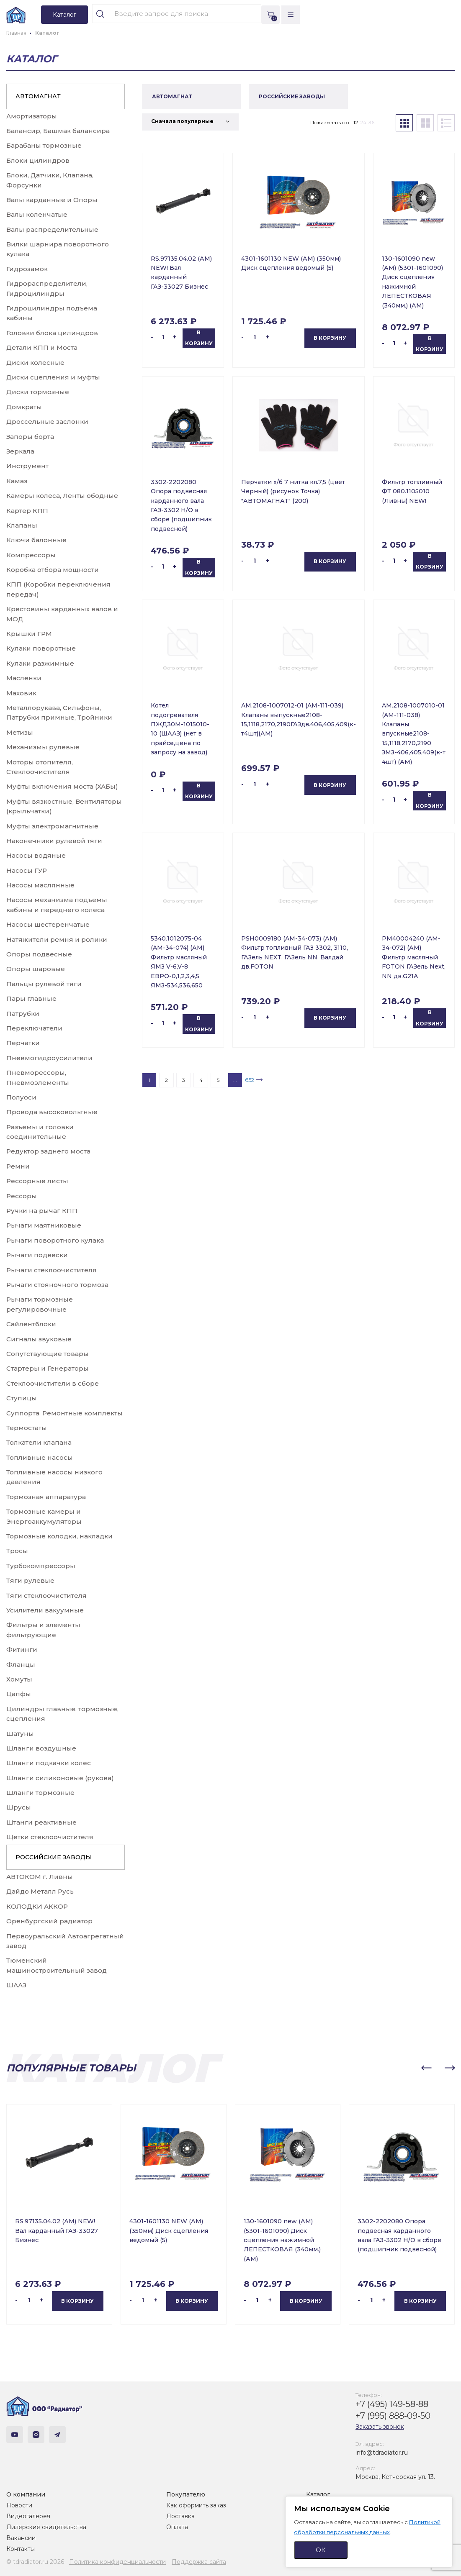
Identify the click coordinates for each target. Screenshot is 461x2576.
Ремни (18, 1166)
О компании (25, 2494)
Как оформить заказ (196, 2505)
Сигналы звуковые (39, 1339)
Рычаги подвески (37, 1255)
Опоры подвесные (39, 954)
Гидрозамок (27, 269)
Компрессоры (31, 555)
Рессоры (21, 1196)
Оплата (177, 2527)
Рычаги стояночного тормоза (57, 1285)
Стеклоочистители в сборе (52, 1383)
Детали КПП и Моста (41, 347)
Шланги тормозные (40, 1793)
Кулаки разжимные (40, 663)
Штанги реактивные (41, 1822)
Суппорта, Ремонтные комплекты (64, 1413)
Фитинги (21, 1649)
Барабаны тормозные (44, 145)
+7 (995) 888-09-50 (392, 2416)
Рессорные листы (37, 1181)
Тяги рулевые (30, 1580)
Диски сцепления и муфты (53, 377)
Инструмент (27, 466)
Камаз (16, 481)
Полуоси (21, 1097)
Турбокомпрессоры (40, 1566)
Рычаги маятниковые (43, 1225)
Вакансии (21, 2538)
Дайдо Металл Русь (40, 1891)
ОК (321, 2550)
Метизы (19, 732)
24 (363, 122)
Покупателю (185, 2494)
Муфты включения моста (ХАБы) (62, 786)
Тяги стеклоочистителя (46, 1595)
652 (249, 1080)
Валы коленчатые (36, 214)
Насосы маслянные (40, 885)
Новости (19, 2505)
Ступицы (21, 1398)
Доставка (180, 2516)
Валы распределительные (52, 229)
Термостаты (26, 1428)
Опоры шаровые (35, 969)
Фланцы (20, 1665)
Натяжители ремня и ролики (56, 939)
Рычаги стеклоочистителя (51, 1270)
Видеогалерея (28, 2516)
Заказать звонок (379, 2426)
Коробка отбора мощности (52, 570)
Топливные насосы (39, 1457)
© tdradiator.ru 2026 (35, 2562)
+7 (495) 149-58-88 (391, 2404)
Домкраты (24, 407)
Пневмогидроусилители (49, 1058)
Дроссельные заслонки (47, 421)
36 (371, 122)
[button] (426, 2068)
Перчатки (23, 1043)
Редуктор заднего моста (48, 1151)
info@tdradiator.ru (381, 2452)
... (235, 1080)
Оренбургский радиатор (49, 1921)
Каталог (318, 2494)
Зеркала (20, 451)
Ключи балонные (36, 540)
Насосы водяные (36, 855)
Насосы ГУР (26, 870)
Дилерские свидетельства (46, 2527)
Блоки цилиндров (38, 160)
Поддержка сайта (199, 2562)
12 (355, 122)
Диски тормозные (37, 392)
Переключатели (34, 1028)
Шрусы (18, 1807)
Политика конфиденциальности (117, 2562)
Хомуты (19, 1679)
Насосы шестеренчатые (48, 924)
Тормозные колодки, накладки (59, 1536)
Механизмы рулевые (43, 747)
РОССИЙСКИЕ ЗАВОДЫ (53, 1857)
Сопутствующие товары (47, 1354)
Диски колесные (35, 363)
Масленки (23, 678)
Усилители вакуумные (45, 1610)
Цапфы (18, 1694)
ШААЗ (16, 1985)
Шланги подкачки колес (48, 1763)
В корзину (199, 337)
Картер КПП (27, 511)
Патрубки (22, 1014)
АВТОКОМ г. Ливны (39, 1877)
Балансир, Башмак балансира (58, 131)
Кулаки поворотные (41, 648)
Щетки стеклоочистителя (49, 1837)
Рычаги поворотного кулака (55, 1240)
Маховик (21, 693)
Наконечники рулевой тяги (54, 841)
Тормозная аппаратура (46, 1497)
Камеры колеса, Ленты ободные (62, 496)
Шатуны (20, 1734)
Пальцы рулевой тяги (44, 984)
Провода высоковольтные (52, 1112)
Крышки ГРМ (29, 634)
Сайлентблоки (31, 1324)
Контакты (20, 2549)
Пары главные (31, 998)
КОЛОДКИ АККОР (37, 1906)
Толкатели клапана (39, 1442)
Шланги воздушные (41, 1748)
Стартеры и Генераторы (47, 1368)
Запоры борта (30, 437)
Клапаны (21, 525)
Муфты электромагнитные (52, 826)
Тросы (17, 1551)
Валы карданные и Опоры (52, 200)
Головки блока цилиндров (52, 333)
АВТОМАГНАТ (38, 96)
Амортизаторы (31, 116)
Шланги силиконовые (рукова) (60, 1778)
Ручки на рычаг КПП (41, 1211)
